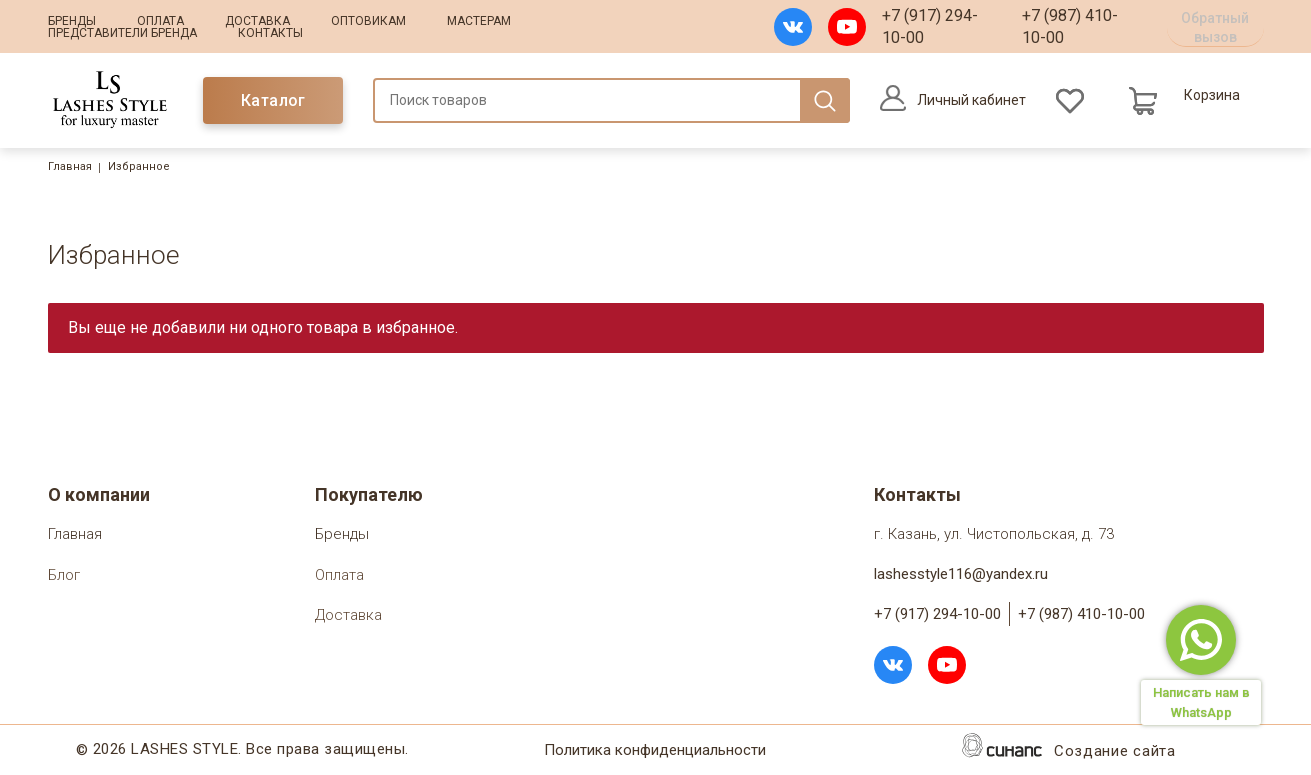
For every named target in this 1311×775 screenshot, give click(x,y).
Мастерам (479, 21)
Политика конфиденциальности (655, 751)
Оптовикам (368, 21)
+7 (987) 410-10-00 (1070, 26)
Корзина (1212, 95)
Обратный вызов (1215, 27)
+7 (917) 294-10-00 (930, 26)
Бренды (72, 21)
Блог (64, 576)
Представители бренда (122, 33)
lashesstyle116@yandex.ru (961, 574)
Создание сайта (1115, 752)
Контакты (270, 33)
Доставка (257, 21)
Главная (70, 166)
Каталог (273, 100)
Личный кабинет (971, 100)
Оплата (160, 21)
